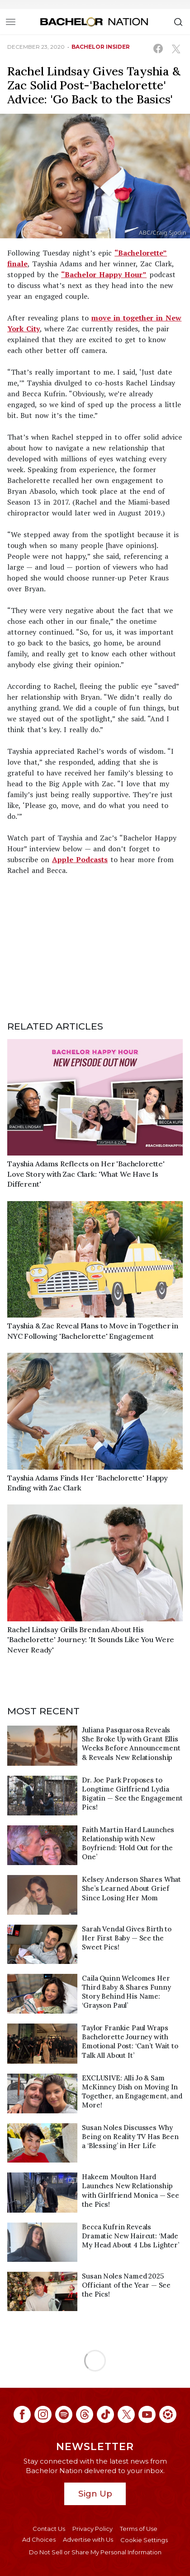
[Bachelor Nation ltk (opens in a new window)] (167, 2414)
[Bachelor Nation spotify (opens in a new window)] (63, 2414)
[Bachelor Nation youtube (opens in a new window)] (147, 2414)
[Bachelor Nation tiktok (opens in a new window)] (105, 2414)
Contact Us (49, 2528)
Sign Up (95, 2493)
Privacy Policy (92, 2528)
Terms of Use (138, 2528)
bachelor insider (100, 46)
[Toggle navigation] (11, 21)
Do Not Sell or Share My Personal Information (95, 2552)
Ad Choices (39, 2539)
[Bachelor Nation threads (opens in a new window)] (84, 2414)
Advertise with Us (88, 2539)
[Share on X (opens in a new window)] (176, 48)
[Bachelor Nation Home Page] (94, 21)
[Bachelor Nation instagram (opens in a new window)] (43, 2414)
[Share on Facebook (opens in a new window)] (158, 48)
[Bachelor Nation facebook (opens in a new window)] (22, 2414)
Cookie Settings (144, 2540)
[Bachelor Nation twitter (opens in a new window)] (126, 2414)
